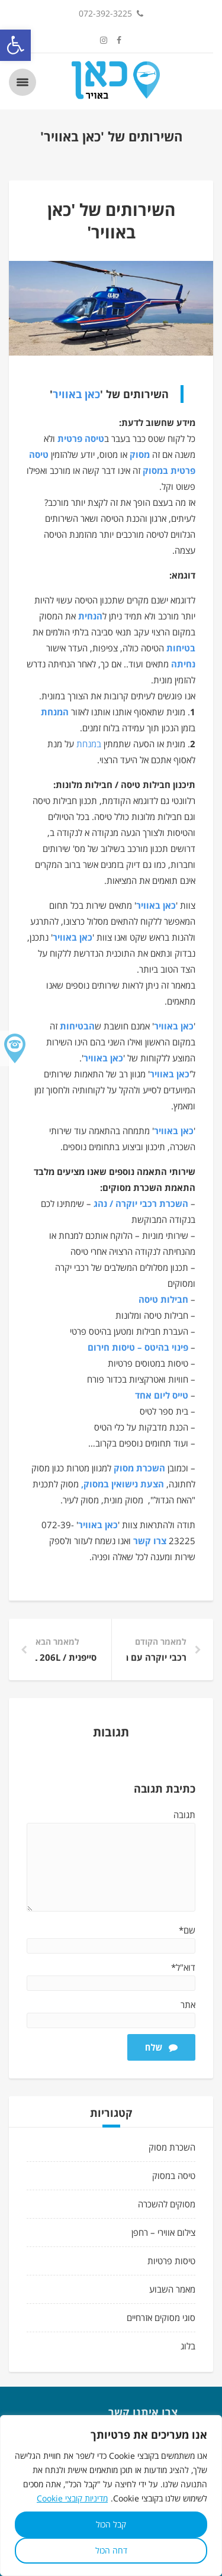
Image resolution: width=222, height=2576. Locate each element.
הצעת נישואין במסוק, (122, 1484)
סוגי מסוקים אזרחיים (161, 2317)
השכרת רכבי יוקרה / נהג (141, 1203)
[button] (15, 45)
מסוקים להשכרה (166, 2204)
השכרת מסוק (139, 1468)
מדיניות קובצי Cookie (72, 2498)
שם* (187, 1930)
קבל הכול (111, 2524)
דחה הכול (111, 2550)
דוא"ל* (183, 1967)
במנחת (88, 744)
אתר (188, 2004)
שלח (161, 2047)
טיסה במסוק (173, 2175)
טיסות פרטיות (171, 2261)
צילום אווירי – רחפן (163, 2232)
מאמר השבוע (172, 2289)
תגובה (184, 1814)
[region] (111, 2495)
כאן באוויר (76, 394)
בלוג (188, 2346)
